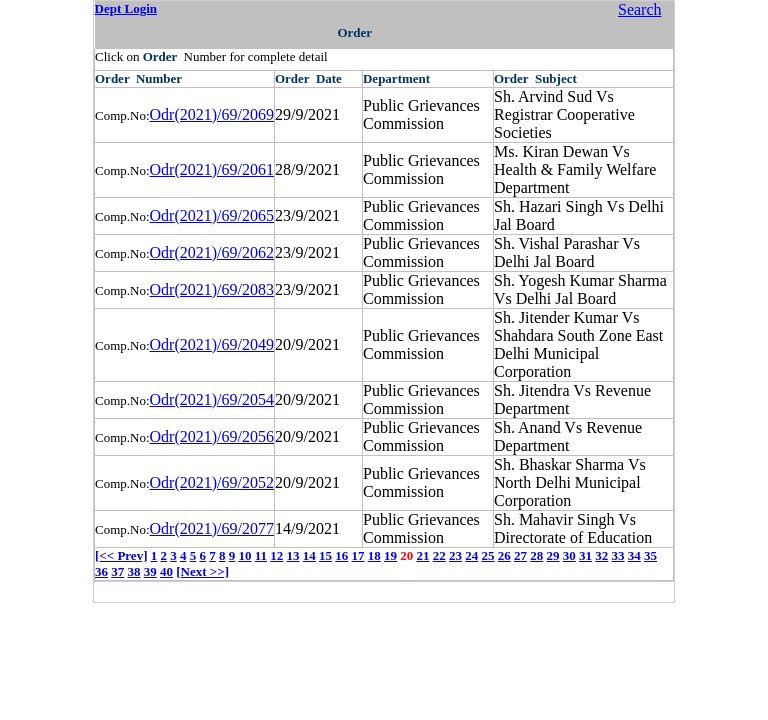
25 (488, 555)
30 (569, 555)
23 (455, 555)
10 (244, 555)
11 (261, 555)
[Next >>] (202, 571)
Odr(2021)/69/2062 (212, 252)
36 (101, 571)
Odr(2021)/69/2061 (212, 169)
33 (618, 555)
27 (520, 555)
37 (117, 571)
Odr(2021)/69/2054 (212, 399)
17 (358, 555)
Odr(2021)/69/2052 (212, 482)
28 (536, 555)
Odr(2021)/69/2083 (212, 289)
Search (640, 9)
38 (134, 571)
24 (471, 555)
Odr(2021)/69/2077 (212, 528)
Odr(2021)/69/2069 (212, 114)
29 (553, 555)
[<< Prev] (121, 555)
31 (585, 555)
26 (504, 555)
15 (325, 555)
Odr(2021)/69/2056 (212, 436)
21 (423, 555)
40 (166, 571)
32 (601, 555)
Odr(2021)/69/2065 (212, 215)
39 (150, 571)
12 (276, 555)
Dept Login (126, 8)
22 (439, 555)
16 (341, 555)
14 (309, 555)
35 (650, 555)
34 (634, 555)
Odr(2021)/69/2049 (212, 344)
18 (374, 555)
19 (390, 555)
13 (293, 555)
